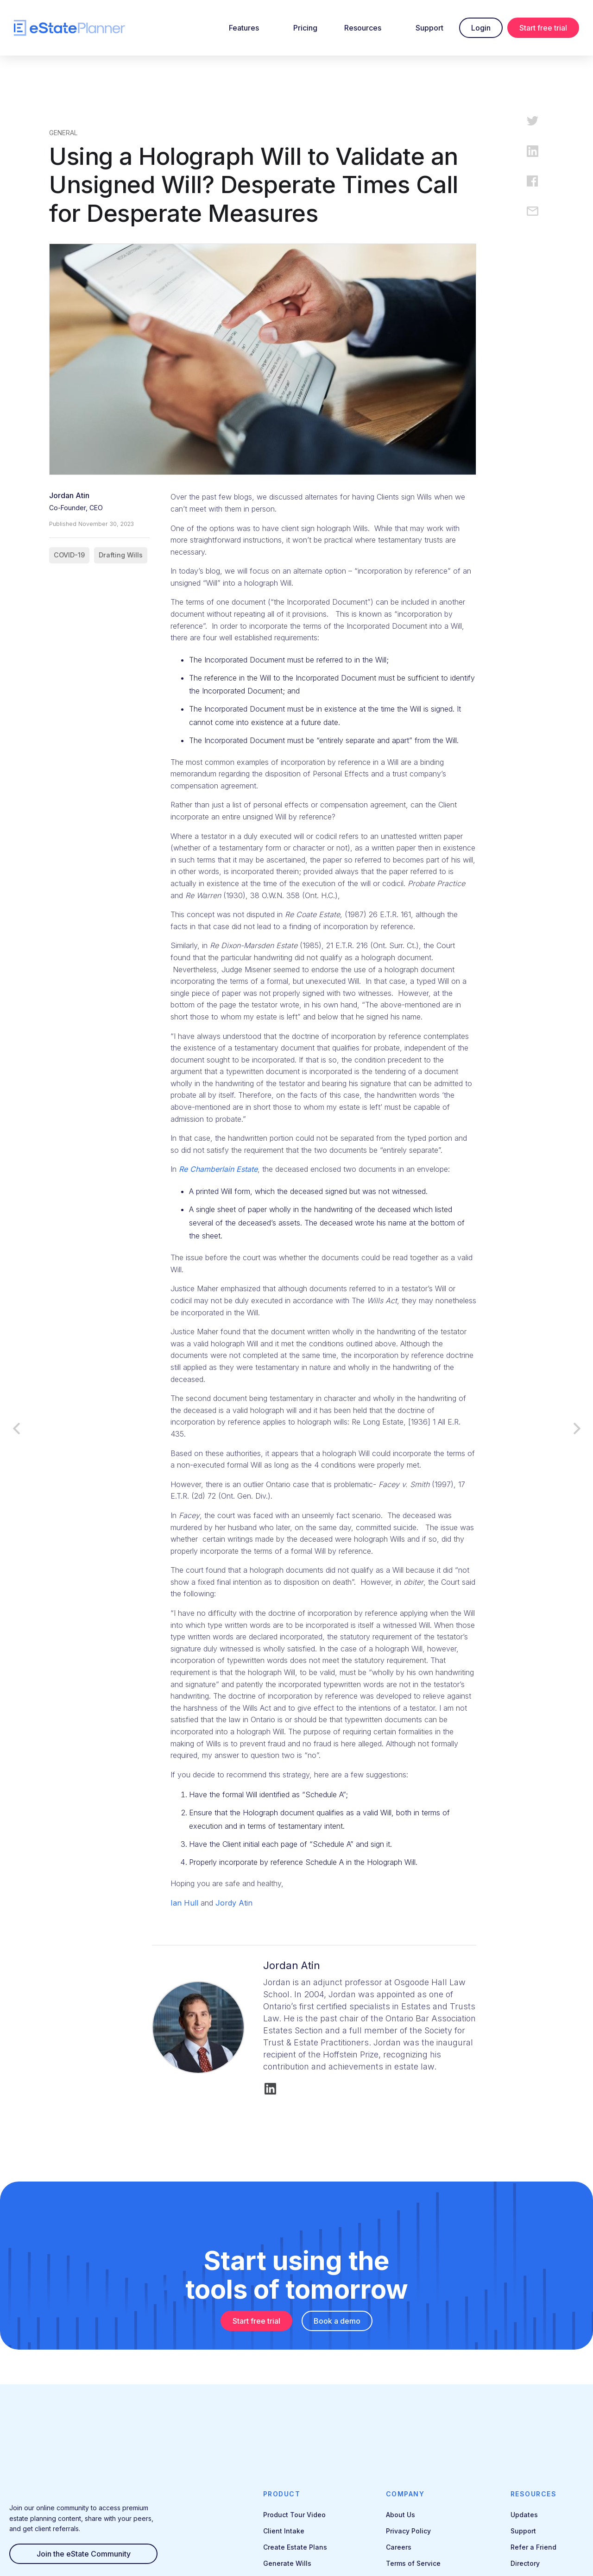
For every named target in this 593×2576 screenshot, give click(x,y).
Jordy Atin (233, 1902)
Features (244, 27)
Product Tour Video (294, 2515)
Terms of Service (413, 2563)
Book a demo (337, 2321)
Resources (362, 27)
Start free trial (543, 27)
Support (429, 27)
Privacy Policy (408, 2531)
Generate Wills (287, 2563)
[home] (69, 28)
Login (481, 27)
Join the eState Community (84, 2553)
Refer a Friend (533, 2547)
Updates (524, 2515)
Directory (525, 2563)
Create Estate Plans (295, 2547)
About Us (400, 2515)
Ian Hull (184, 1902)
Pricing (305, 27)
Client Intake (283, 2531)
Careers (398, 2547)
